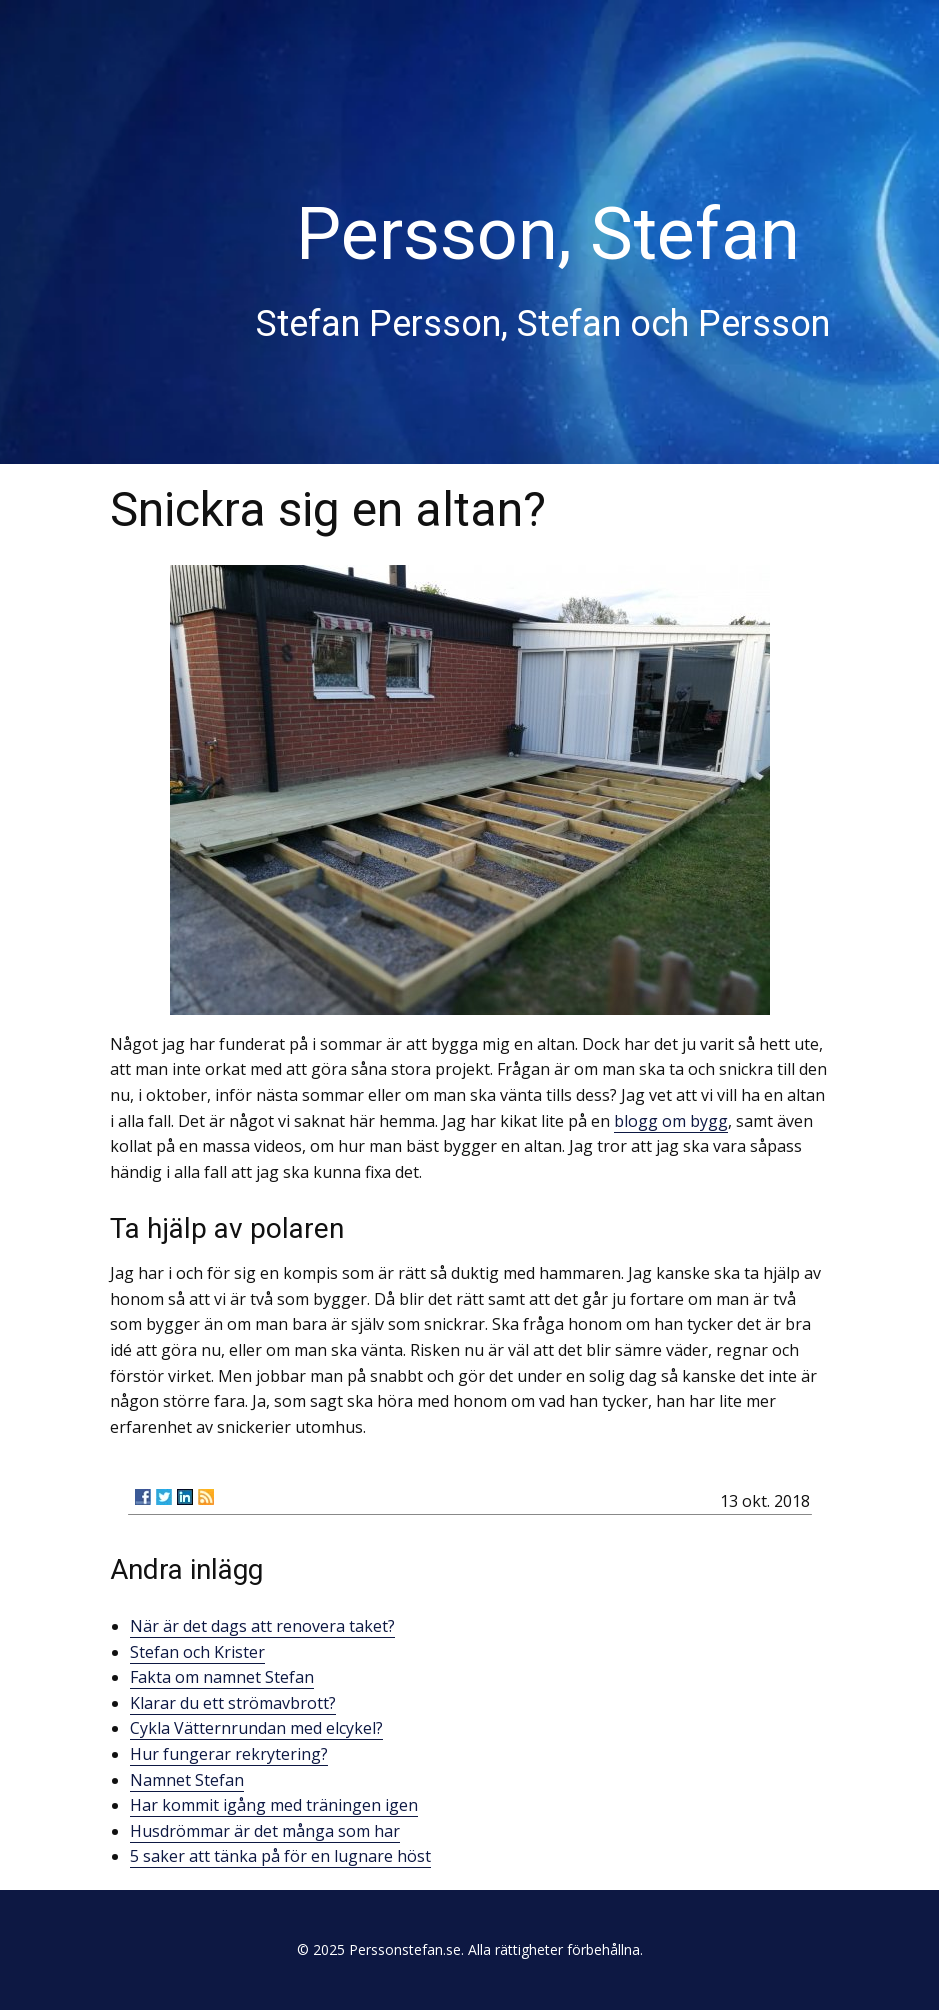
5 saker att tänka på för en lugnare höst (280, 1856)
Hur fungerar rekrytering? (229, 1754)
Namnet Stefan (187, 1780)
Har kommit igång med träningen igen (274, 1805)
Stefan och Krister (197, 1652)
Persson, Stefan (548, 234)
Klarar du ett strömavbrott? (233, 1703)
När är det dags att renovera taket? (262, 1626)
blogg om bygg (671, 1121)
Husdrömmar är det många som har (265, 1831)
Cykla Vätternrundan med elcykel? (256, 1728)
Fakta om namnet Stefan (222, 1677)
